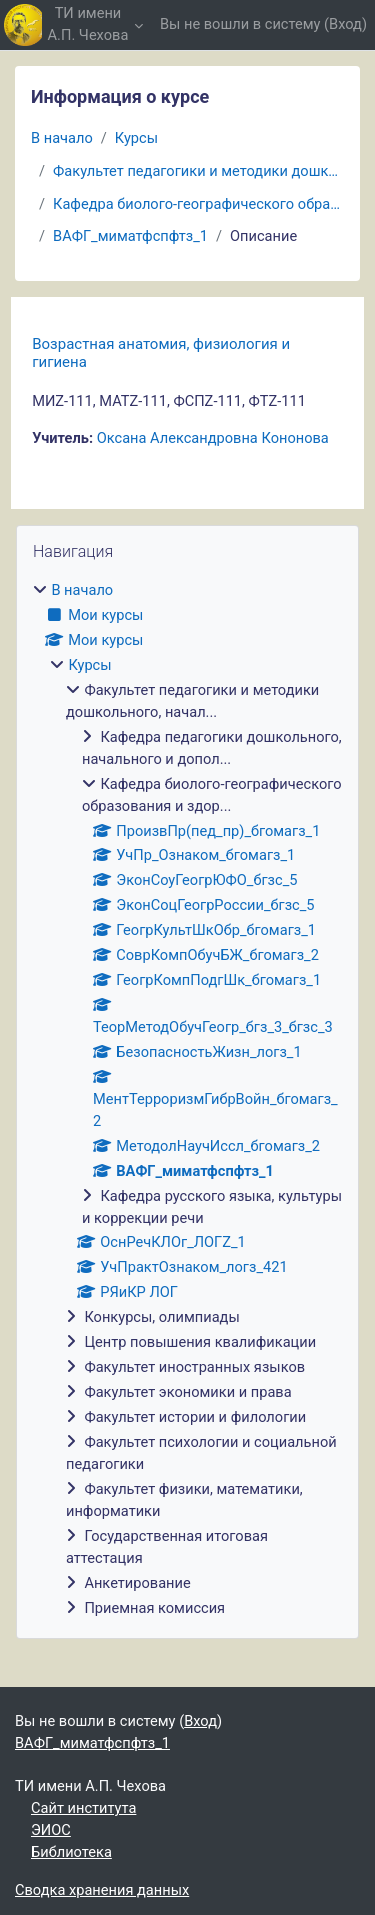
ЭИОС (51, 1830)
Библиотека (71, 1852)
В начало (62, 138)
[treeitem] (187, 1099)
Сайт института (83, 1808)
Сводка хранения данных (102, 1890)
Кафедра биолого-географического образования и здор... (198, 204)
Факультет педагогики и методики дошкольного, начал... (198, 171)
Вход (345, 24)
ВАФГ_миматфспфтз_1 (130, 236)
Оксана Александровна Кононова (213, 438)
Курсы (136, 138)
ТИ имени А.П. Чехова (88, 24)
